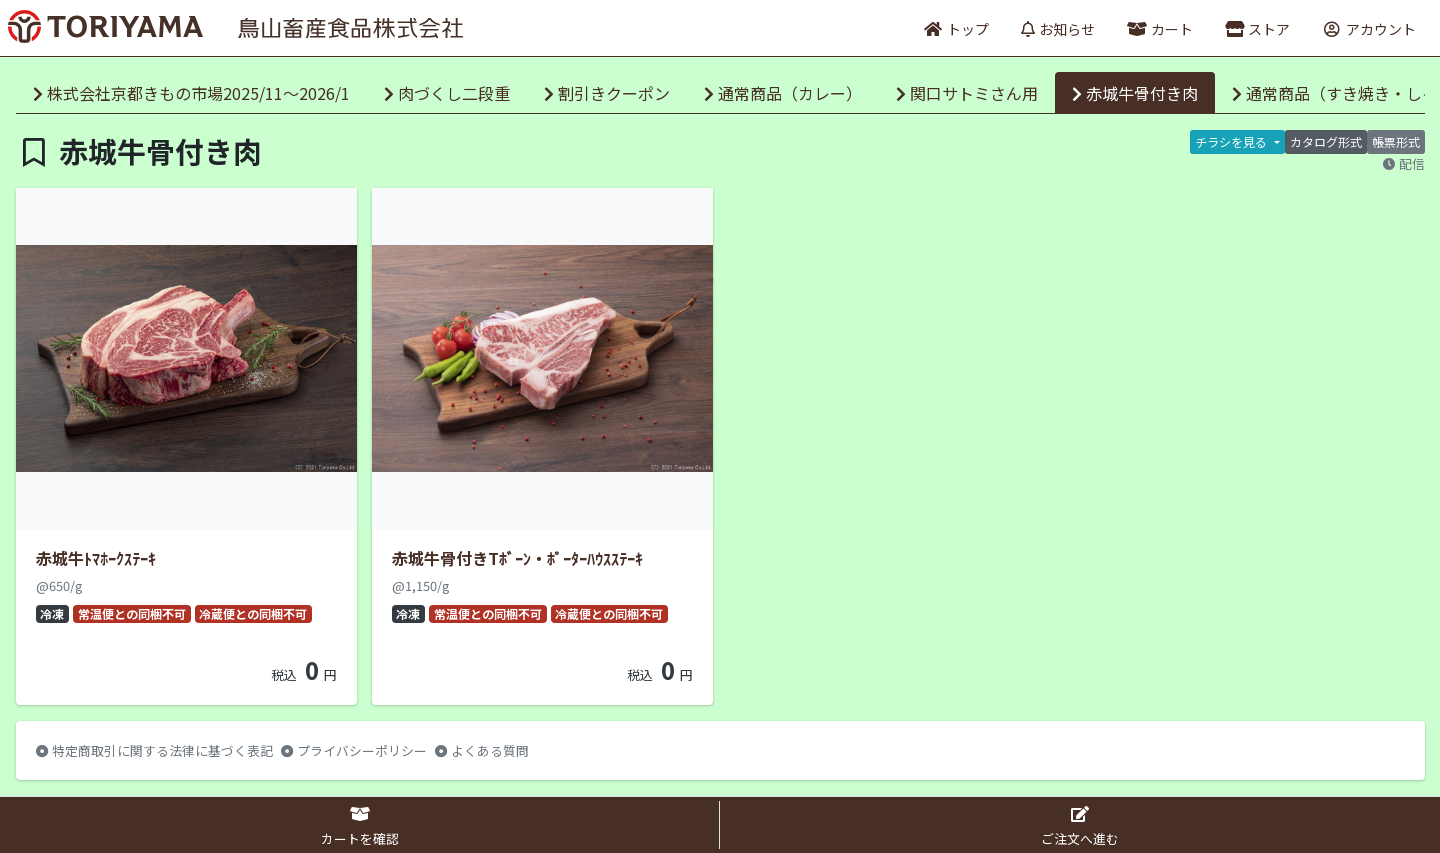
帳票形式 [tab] (1396, 141)
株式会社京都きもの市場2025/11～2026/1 (191, 93)
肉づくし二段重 (447, 93)
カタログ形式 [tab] (1326, 141)
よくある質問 (482, 750)
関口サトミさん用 (967, 93)
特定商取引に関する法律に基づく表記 (154, 750)
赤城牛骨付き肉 (1135, 93)
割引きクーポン (607, 93)
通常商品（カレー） (783, 93)
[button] (1257, 28)
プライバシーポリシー (354, 750)
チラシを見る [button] (1232, 141)
